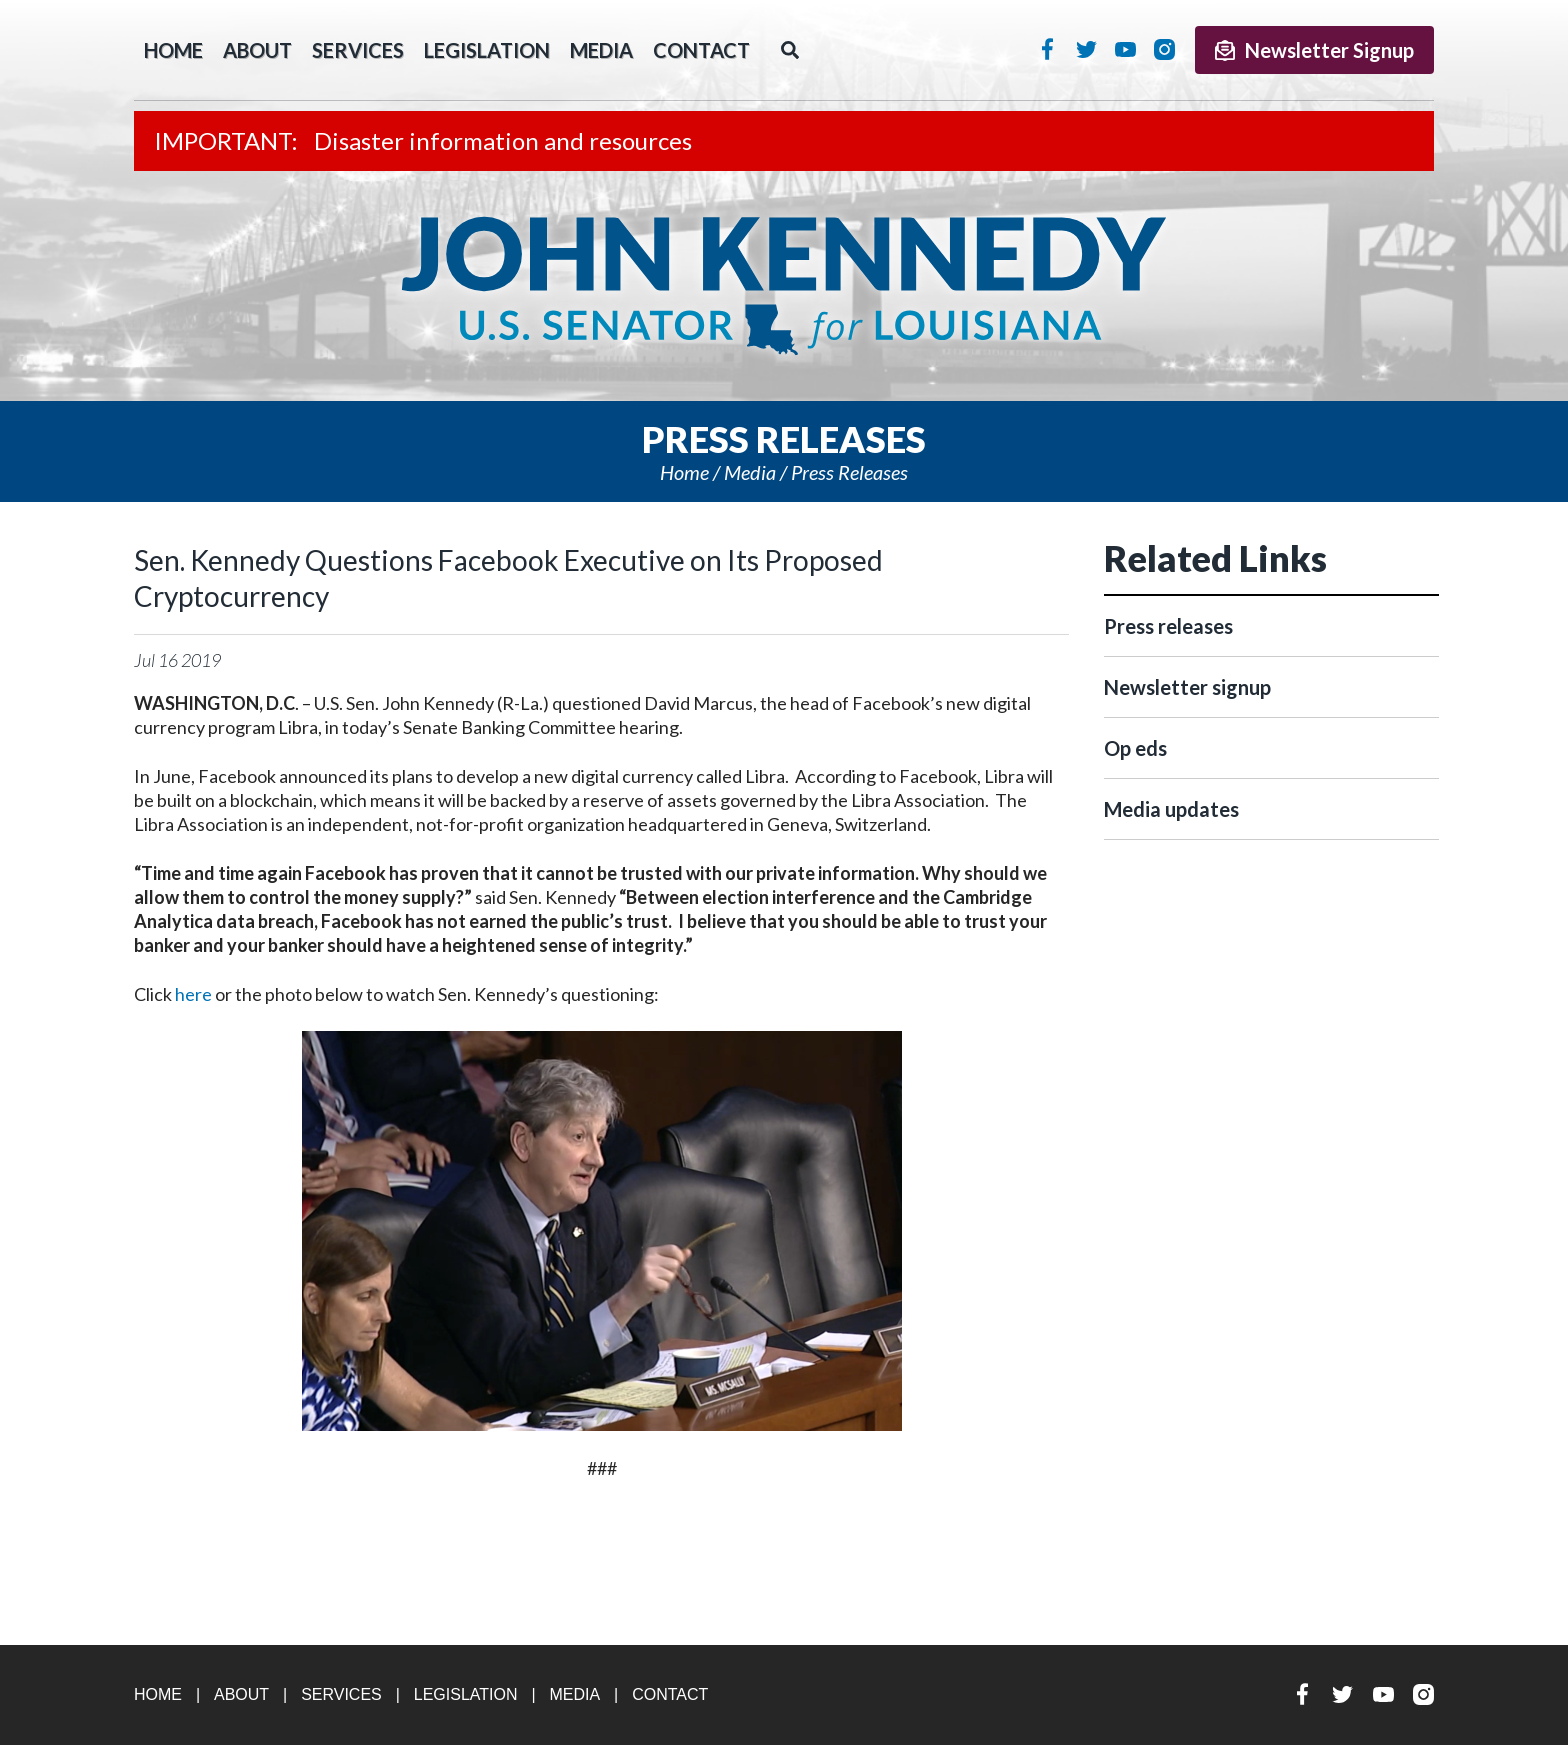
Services (358, 50)
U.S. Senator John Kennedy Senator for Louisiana (784, 286)
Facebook (1047, 49)
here (193, 994)
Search (790, 50)
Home (684, 472)
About (257, 50)
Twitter (1086, 49)
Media (601, 50)
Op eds (1135, 748)
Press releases (849, 472)
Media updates (1171, 809)
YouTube (1125, 49)
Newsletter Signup (1314, 50)
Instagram (1164, 49)
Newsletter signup (1187, 687)
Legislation (487, 50)
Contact (701, 50)
